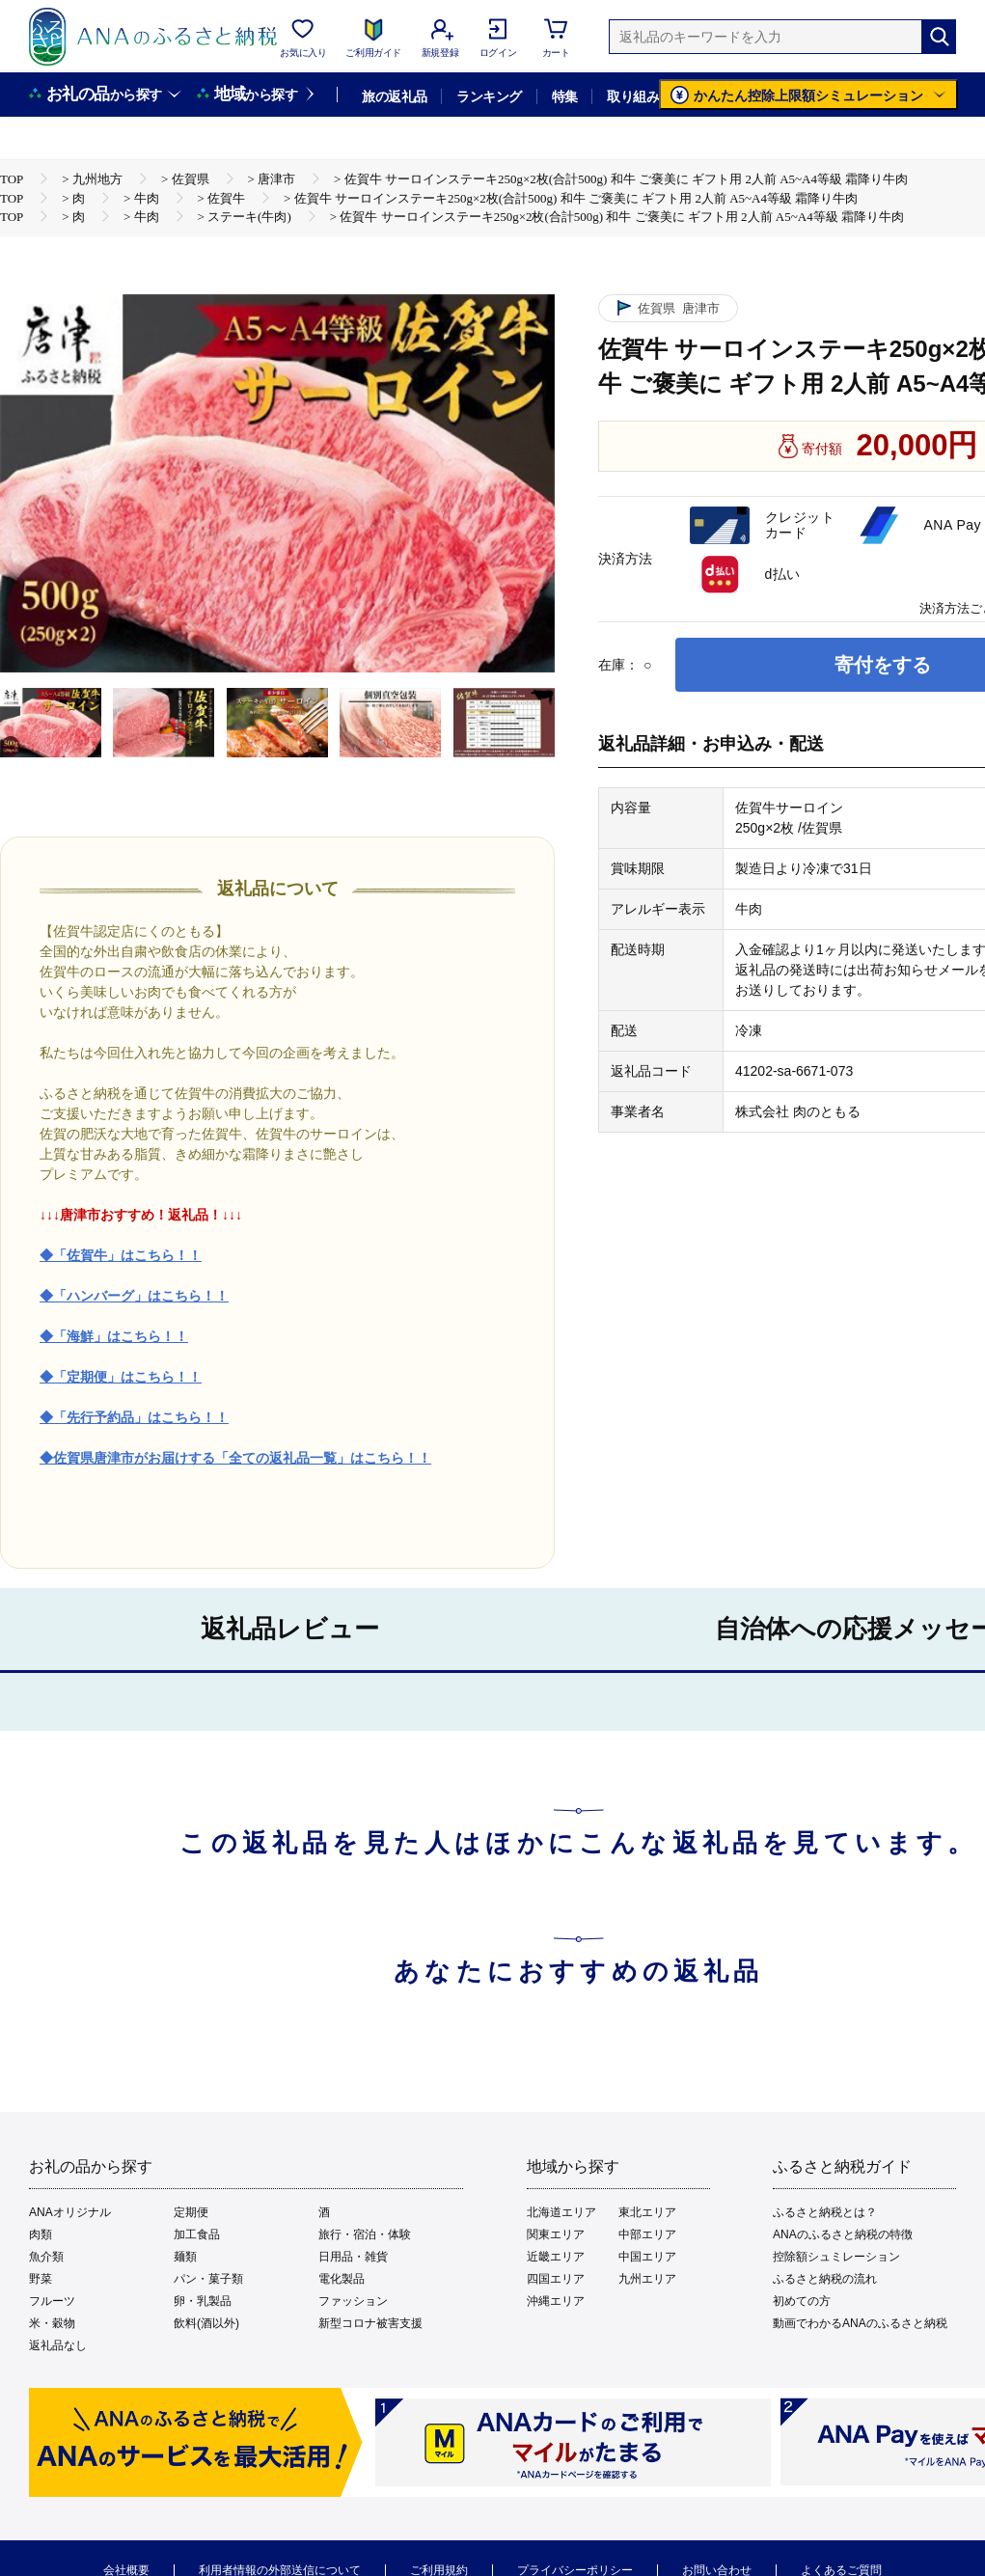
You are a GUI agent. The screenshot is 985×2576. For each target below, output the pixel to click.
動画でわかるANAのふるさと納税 (860, 2323)
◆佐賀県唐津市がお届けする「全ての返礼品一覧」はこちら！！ (235, 1458)
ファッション (353, 2301)
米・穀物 (52, 2323)
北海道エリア (561, 2212)
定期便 (191, 2212)
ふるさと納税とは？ (825, 2212)
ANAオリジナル (70, 2212)
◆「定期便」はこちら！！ (121, 1376)
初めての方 (802, 2301)
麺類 (185, 2256)
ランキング (488, 96)
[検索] (938, 36)
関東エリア (556, 2234)
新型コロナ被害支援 (370, 2323)
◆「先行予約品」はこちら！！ (134, 1417)
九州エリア (647, 2279)
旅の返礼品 (394, 96)
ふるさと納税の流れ (825, 2279)
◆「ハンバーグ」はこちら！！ (134, 1295)
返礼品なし (58, 2345)
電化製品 (341, 2279)
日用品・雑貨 (353, 2256)
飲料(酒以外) (206, 2323)
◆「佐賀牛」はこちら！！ (121, 1255)
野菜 (40, 2279)
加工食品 (197, 2234)
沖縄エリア (556, 2301)
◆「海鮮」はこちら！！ (114, 1336)
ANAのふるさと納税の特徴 (843, 2234)
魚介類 (46, 2256)
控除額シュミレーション (836, 2256)
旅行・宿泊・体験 (364, 2234)
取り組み (633, 96)
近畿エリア (556, 2256)
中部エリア (647, 2234)
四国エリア (556, 2279)
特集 (565, 96)
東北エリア (647, 2212)
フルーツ (52, 2301)
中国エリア (647, 2256)
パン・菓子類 (208, 2279)
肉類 (40, 2234)
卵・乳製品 (203, 2301)
